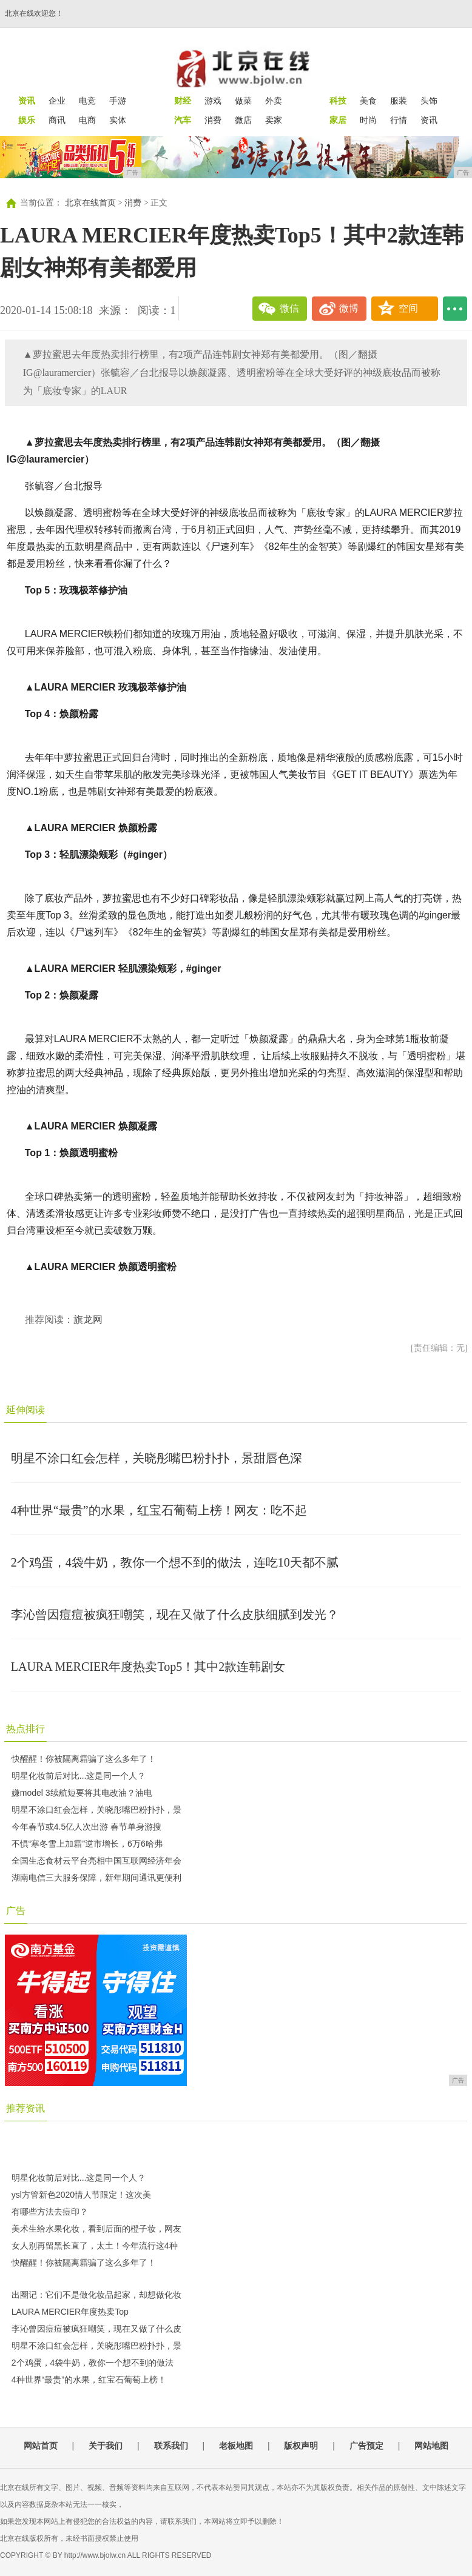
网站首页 (41, 2446)
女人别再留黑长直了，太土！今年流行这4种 (95, 2245)
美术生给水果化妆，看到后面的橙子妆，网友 (96, 2228)
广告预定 (366, 2446)
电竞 (87, 100)
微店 (243, 120)
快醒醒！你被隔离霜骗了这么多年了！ (84, 1759)
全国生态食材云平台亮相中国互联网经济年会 (96, 1860)
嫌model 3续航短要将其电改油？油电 (82, 1793)
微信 (289, 308)
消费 (212, 120)
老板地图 (236, 2446)
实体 (117, 120)
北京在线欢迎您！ (34, 13)
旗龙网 (88, 1319)
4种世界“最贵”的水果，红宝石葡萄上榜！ (89, 2379)
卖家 (273, 120)
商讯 (57, 120)
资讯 (428, 120)
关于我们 (106, 2446)
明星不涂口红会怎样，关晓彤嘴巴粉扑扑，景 (96, 1810)
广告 (15, 1910)
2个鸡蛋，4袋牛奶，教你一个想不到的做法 (93, 2362)
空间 (408, 308)
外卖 (273, 100)
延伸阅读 (25, 1410)
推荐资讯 (25, 2108)
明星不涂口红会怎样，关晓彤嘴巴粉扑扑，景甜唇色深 (156, 1458)
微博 (349, 308)
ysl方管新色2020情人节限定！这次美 (81, 2195)
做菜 (243, 100)
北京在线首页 (90, 202)
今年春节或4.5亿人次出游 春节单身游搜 (86, 1827)
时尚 (368, 120)
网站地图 (431, 2446)
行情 (398, 120)
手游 (117, 100)
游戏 (212, 100)
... (455, 308)
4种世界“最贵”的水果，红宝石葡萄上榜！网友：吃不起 (159, 1510)
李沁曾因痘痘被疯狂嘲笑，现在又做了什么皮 (96, 2328)
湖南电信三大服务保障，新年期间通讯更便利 (96, 1877)
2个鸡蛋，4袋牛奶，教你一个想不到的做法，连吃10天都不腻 (175, 1562)
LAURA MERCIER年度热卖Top (70, 2312)
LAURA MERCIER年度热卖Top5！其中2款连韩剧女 (148, 1666)
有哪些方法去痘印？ (50, 2211)
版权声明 (301, 2446)
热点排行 (25, 1729)
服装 (398, 100)
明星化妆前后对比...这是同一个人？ (79, 1776)
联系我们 (171, 2446)
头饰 (428, 100)
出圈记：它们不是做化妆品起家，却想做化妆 (96, 2295)
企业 (57, 100)
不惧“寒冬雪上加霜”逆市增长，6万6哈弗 (87, 1843)
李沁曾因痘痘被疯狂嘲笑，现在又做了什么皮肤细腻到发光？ (175, 1614)
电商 (87, 120)
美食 (368, 100)
